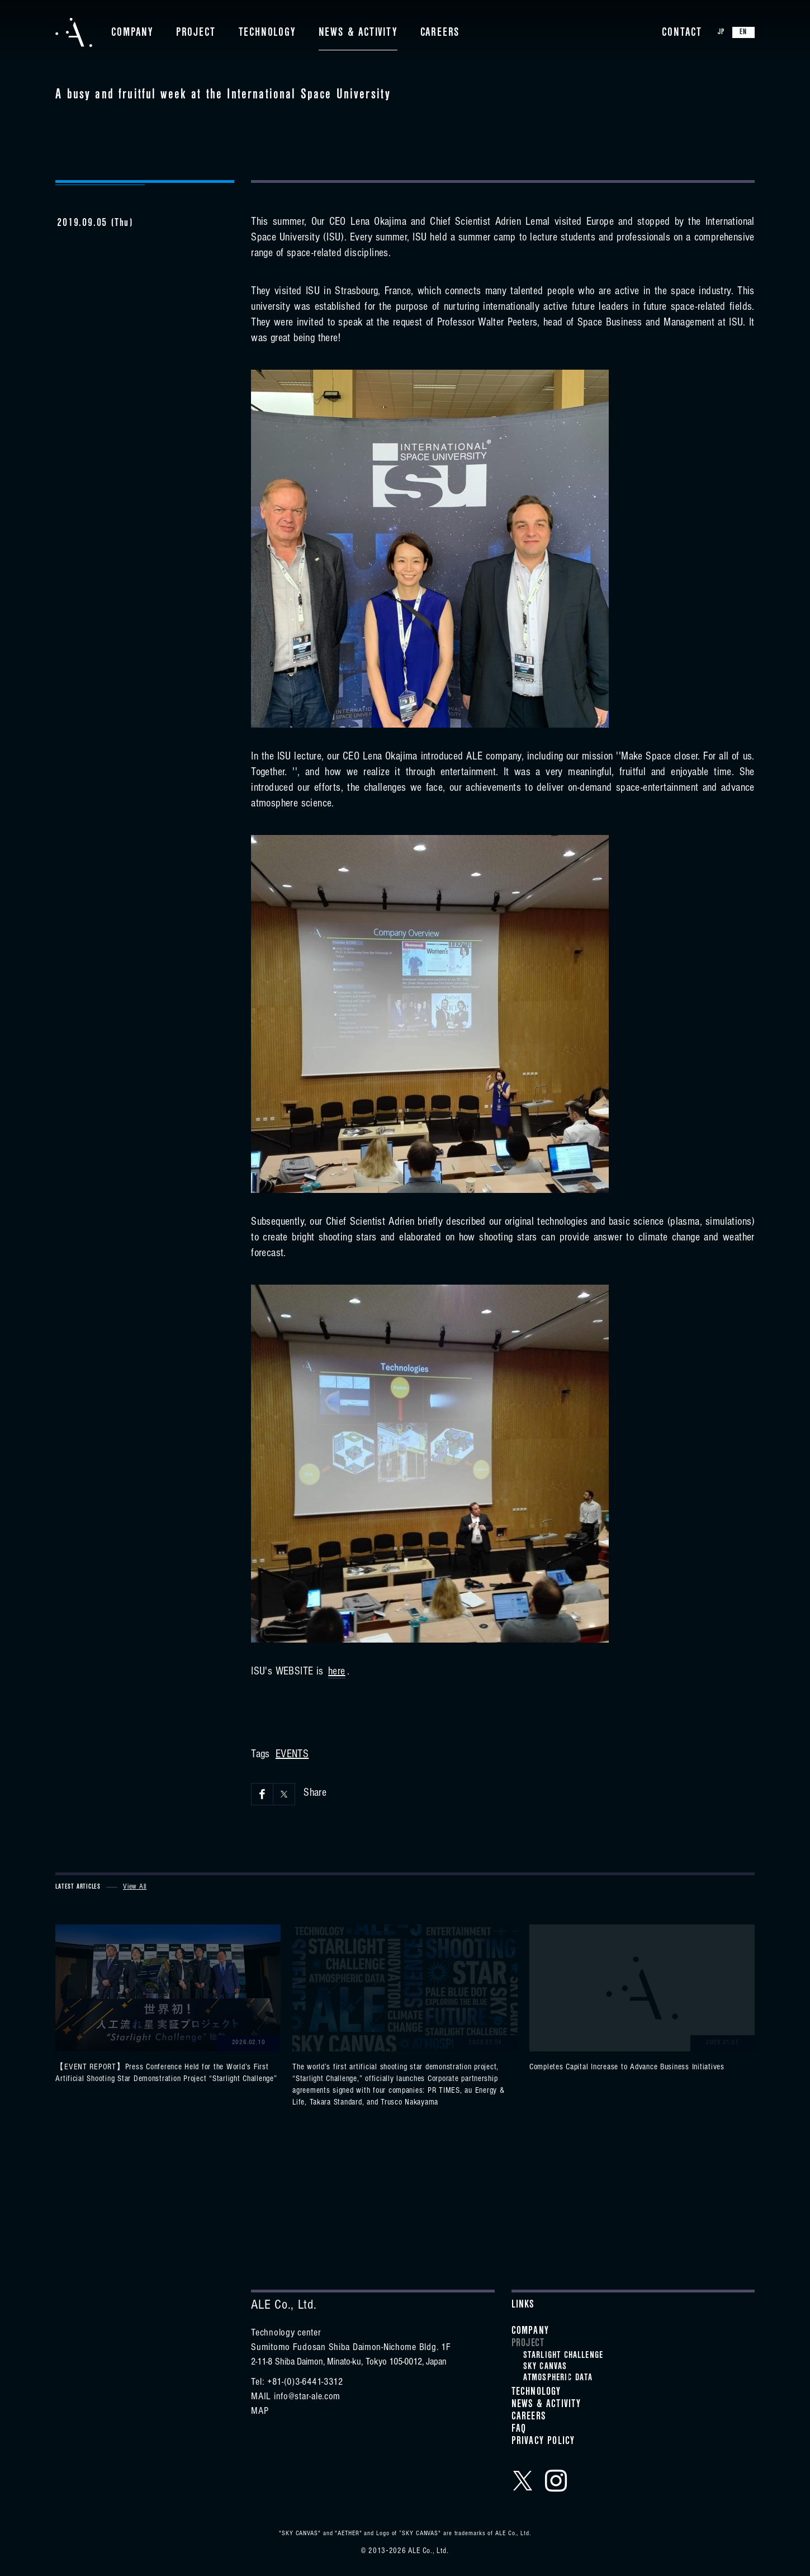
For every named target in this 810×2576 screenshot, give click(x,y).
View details (168, 2005)
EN (743, 33)
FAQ (519, 2430)
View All (134, 1887)
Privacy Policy (543, 2442)
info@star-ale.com (307, 2398)
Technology (267, 33)
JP (721, 33)
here (336, 1672)
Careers (440, 33)
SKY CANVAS (545, 2367)
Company (132, 33)
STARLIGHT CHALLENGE (563, 2356)
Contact (682, 33)
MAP (259, 2412)
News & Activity (358, 33)
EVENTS (292, 1755)
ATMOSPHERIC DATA (558, 2379)
